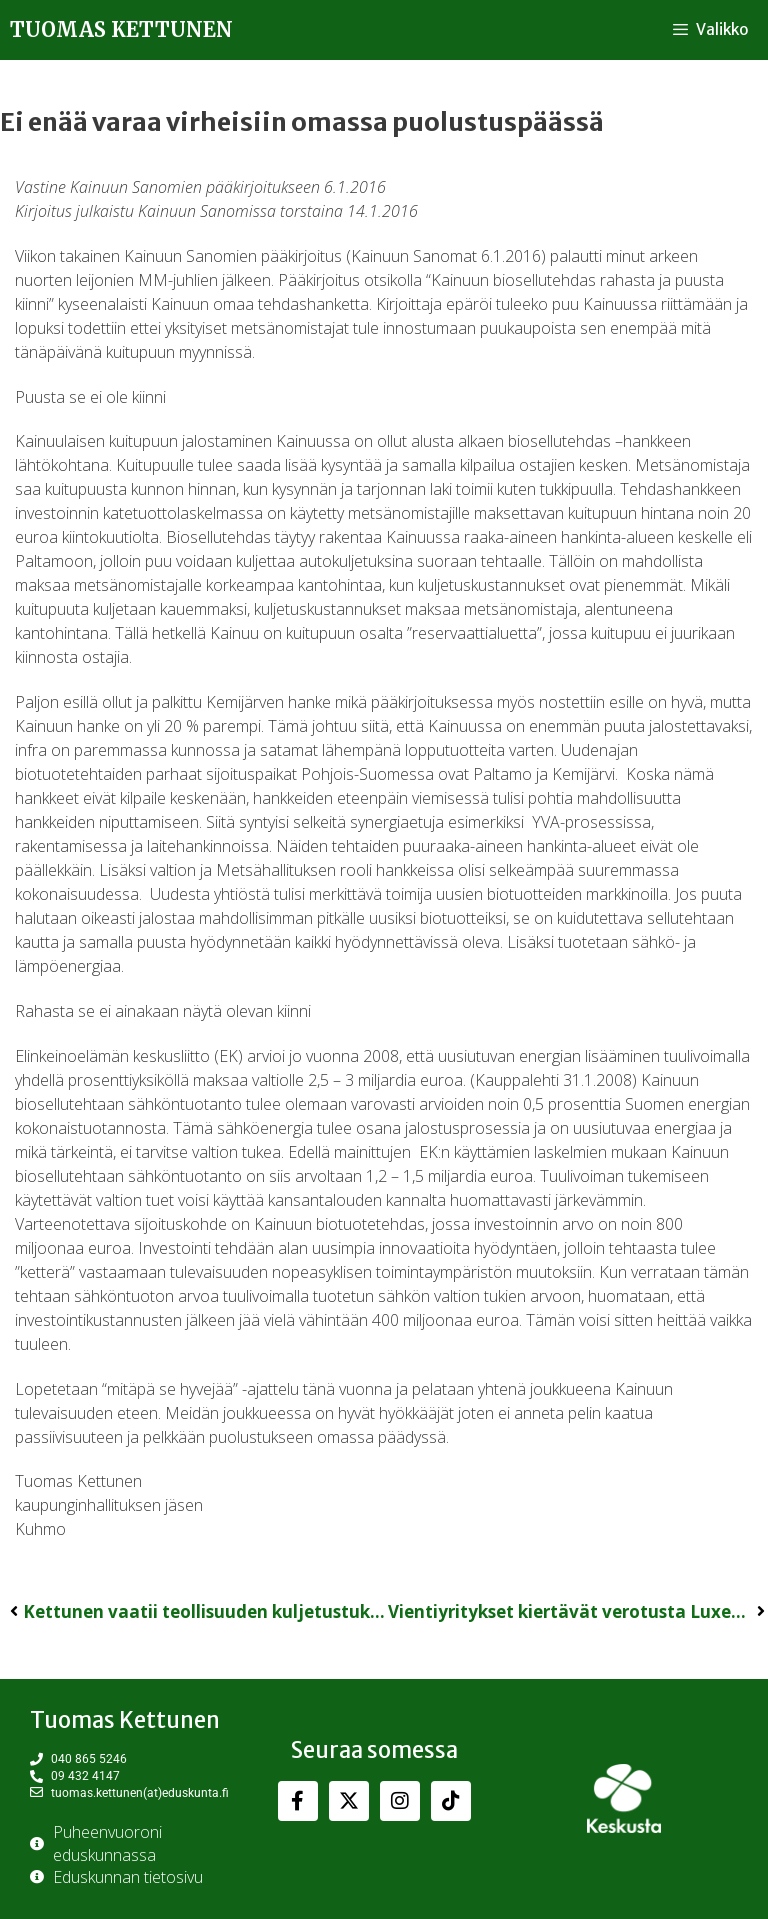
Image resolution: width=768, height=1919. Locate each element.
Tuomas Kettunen (121, 29)
